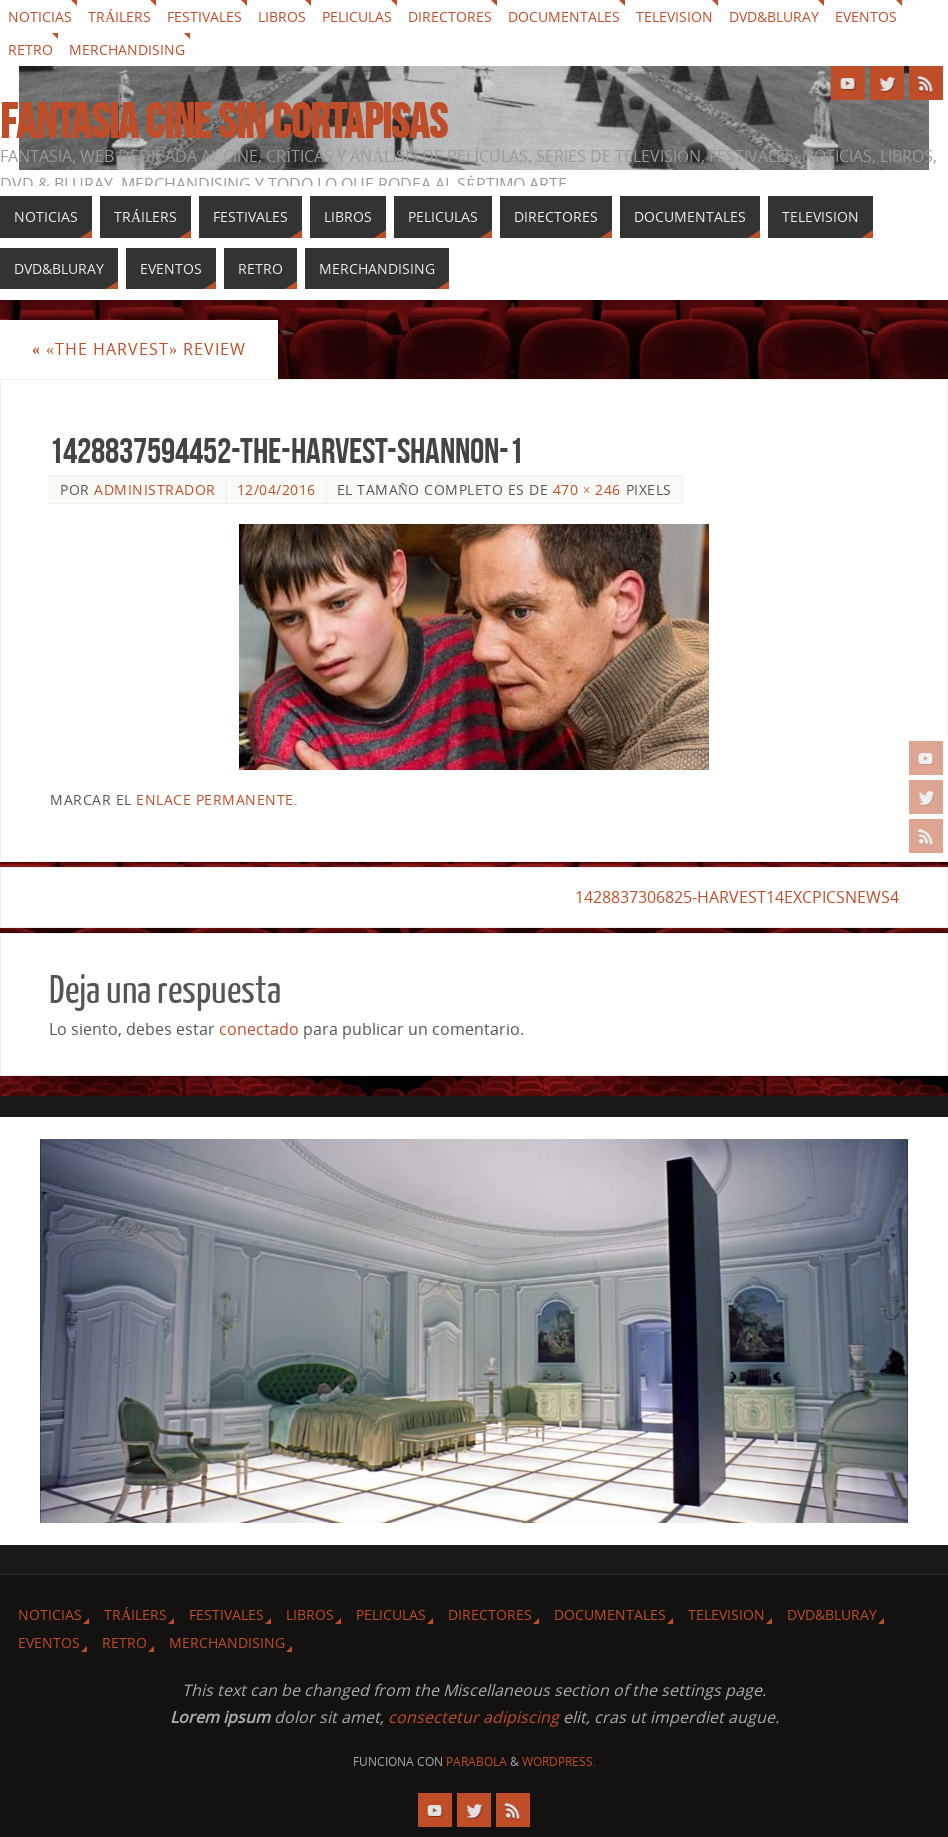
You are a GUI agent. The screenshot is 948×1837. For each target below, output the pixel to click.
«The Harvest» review (139, 349)
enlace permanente (215, 799)
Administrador (155, 489)
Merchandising (127, 49)
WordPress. (559, 1761)
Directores (450, 16)
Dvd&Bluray (774, 16)
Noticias (40, 16)
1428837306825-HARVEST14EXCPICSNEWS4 (737, 897)
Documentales (564, 16)
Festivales (204, 16)
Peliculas (357, 16)
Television (674, 16)
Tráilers (119, 16)
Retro (30, 49)
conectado (259, 1029)
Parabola (476, 1761)
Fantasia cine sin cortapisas (223, 122)
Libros (282, 16)
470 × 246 (587, 489)
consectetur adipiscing (473, 1717)
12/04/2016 (276, 489)
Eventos (866, 16)
